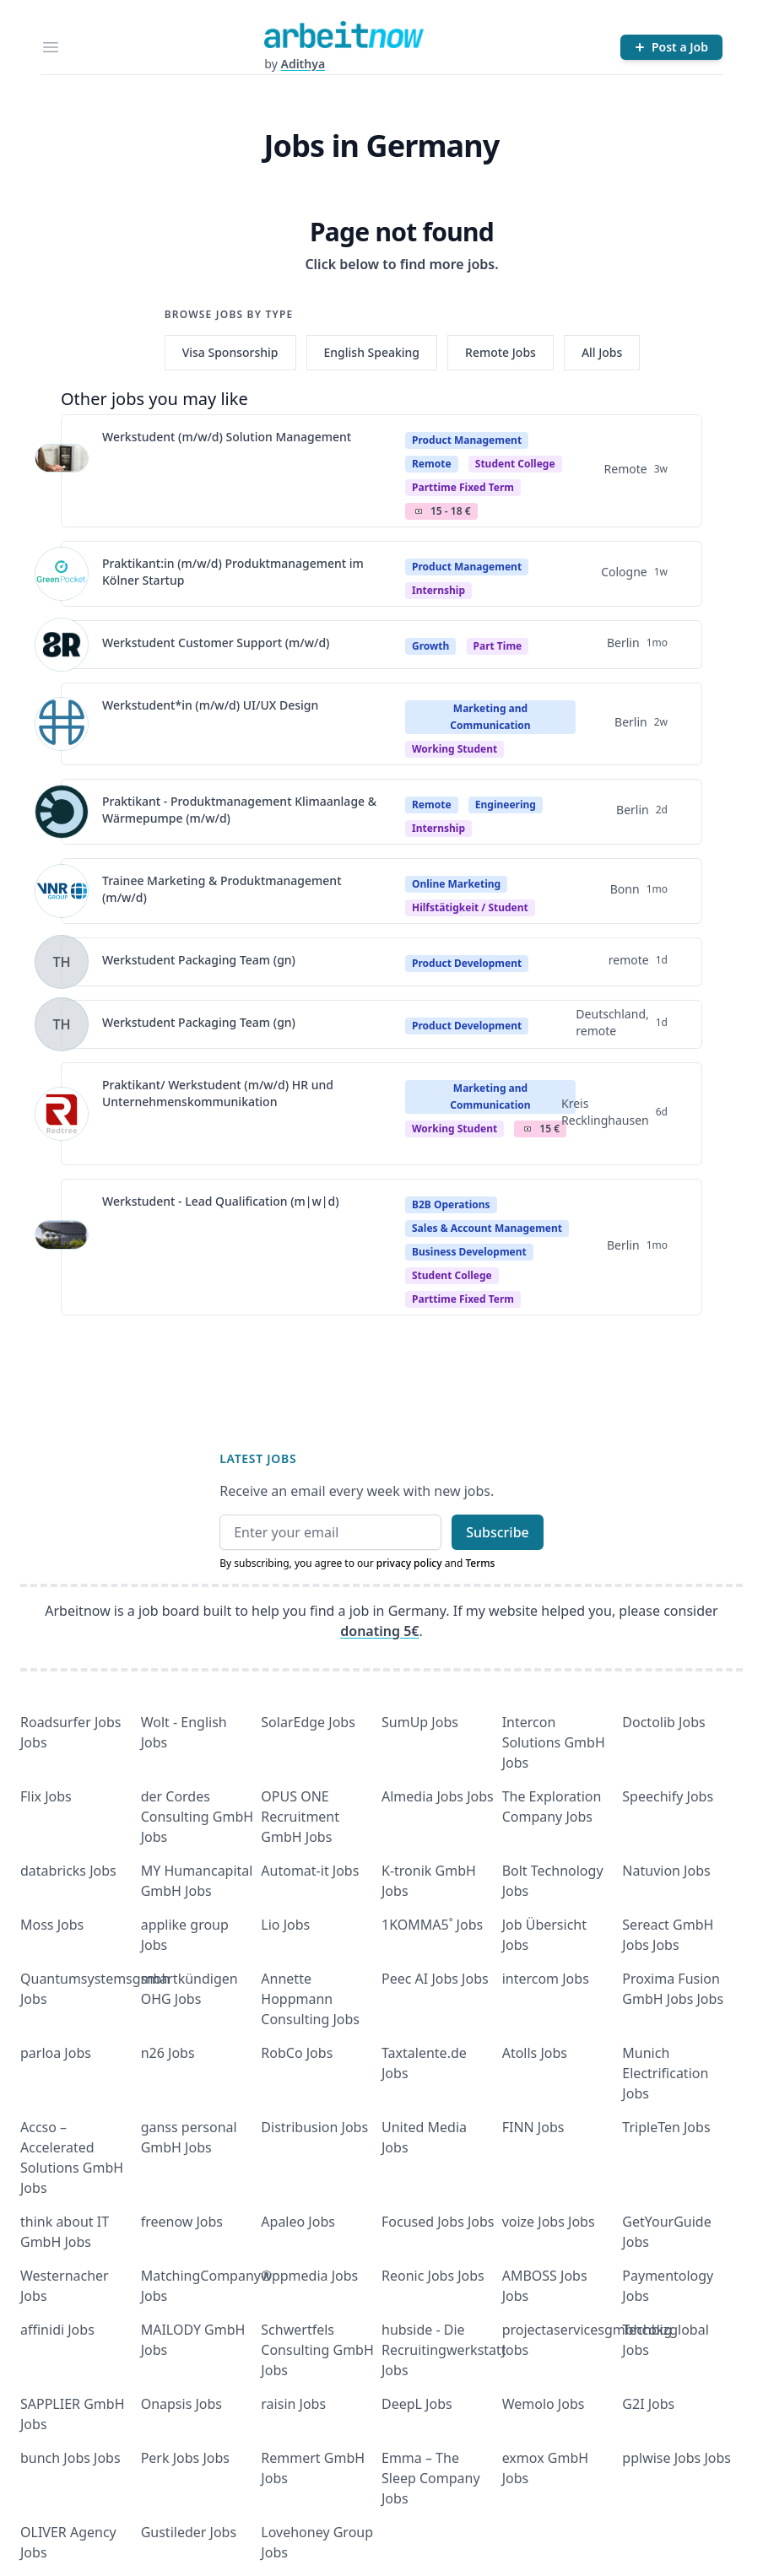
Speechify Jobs (667, 1796)
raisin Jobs (293, 2404)
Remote (432, 463)
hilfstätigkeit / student (470, 907)
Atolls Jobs (534, 2053)
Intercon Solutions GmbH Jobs (553, 1742)
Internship (438, 590)
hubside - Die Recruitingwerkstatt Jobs (444, 2349)
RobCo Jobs (297, 2053)
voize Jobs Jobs (548, 2221)
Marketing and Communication (490, 716)
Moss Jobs (52, 1924)
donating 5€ (379, 1631)
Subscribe (497, 1532)
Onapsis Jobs (181, 2404)
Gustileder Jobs (188, 2532)
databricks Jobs (68, 1870)
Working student (454, 749)
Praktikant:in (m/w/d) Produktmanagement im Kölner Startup (233, 571)
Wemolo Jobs (543, 2404)
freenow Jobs (182, 2221)
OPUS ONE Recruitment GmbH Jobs (300, 1816)
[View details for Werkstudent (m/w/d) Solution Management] (62, 471)
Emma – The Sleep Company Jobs (431, 2478)
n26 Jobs (168, 2053)
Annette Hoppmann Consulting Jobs (310, 1998)
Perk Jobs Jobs (185, 2458)
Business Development (469, 1252)
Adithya (302, 64)
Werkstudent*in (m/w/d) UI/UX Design (210, 705)
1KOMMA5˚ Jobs (432, 1924)
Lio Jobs (285, 1924)
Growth (430, 646)
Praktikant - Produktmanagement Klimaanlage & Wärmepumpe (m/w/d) (239, 809)
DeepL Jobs (417, 2404)
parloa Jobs (55, 2053)
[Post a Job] (671, 47)
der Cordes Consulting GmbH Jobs (197, 1816)
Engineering (505, 804)
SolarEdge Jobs (308, 1722)
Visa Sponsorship (230, 352)
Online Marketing (456, 884)
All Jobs (602, 352)
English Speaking (372, 352)
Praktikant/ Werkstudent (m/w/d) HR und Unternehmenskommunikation (217, 1093)
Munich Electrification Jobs (665, 2073)
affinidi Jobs (57, 2329)
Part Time (497, 646)
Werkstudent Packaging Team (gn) (198, 960)
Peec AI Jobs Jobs (435, 1978)
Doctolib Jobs (663, 1722)
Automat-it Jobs (310, 1870)
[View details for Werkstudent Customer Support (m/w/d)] (62, 645)
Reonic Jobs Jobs (433, 2275)
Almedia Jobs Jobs (438, 1796)
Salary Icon (418, 511)
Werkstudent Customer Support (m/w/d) (215, 643)
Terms (480, 1563)
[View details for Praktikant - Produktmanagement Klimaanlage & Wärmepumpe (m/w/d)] (62, 812)
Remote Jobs (500, 352)
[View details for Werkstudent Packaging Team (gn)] (62, 962)
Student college (515, 463)
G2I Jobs (648, 2404)
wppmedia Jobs (309, 2275)
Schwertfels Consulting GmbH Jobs (317, 2349)
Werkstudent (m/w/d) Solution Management (226, 437)
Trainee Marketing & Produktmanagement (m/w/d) (222, 888)
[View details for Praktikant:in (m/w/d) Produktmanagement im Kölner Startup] (62, 574)
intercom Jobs (545, 1978)
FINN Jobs (533, 2127)
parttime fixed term (463, 487)
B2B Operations (451, 1204)
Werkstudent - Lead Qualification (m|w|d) (220, 1201)
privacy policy (409, 1563)
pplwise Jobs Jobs (676, 2458)
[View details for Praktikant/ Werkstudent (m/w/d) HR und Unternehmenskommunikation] (62, 1114)
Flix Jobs (46, 1796)
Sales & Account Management (487, 1228)
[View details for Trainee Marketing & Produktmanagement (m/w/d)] (62, 891)
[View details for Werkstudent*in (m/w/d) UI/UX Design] (62, 724)
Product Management (467, 440)
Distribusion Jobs (314, 2127)
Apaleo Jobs (298, 2221)
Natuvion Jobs (666, 1870)
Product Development (467, 963)
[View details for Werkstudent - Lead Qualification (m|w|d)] (62, 1247)
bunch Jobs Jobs (70, 2458)
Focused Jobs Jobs (438, 2221)
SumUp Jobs (420, 1722)
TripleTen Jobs (666, 2127)
